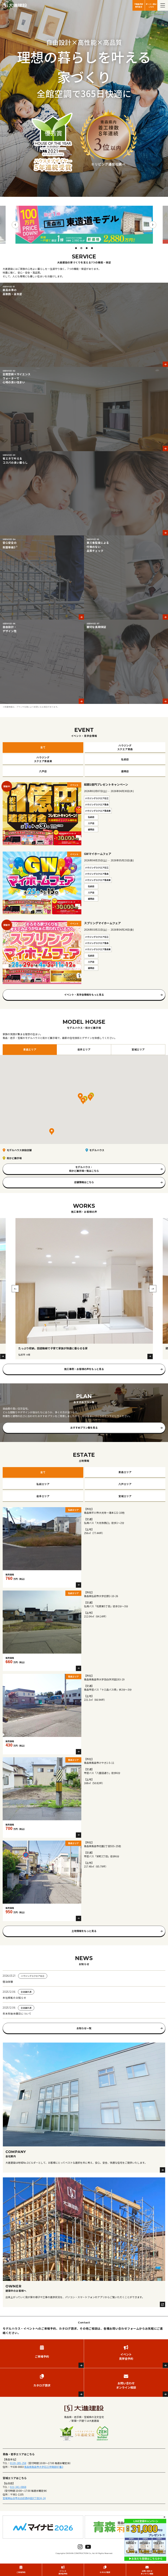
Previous (15, 224)
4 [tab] (92, 248)
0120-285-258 (18, 2463)
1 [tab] (76, 248)
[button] (80, 1096)
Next (152, 224)
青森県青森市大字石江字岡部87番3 (43, 2467)
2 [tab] (81, 248)
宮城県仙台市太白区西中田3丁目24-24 (24, 2498)
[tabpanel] (84, 225)
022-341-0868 (18, 2487)
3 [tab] (87, 248)
